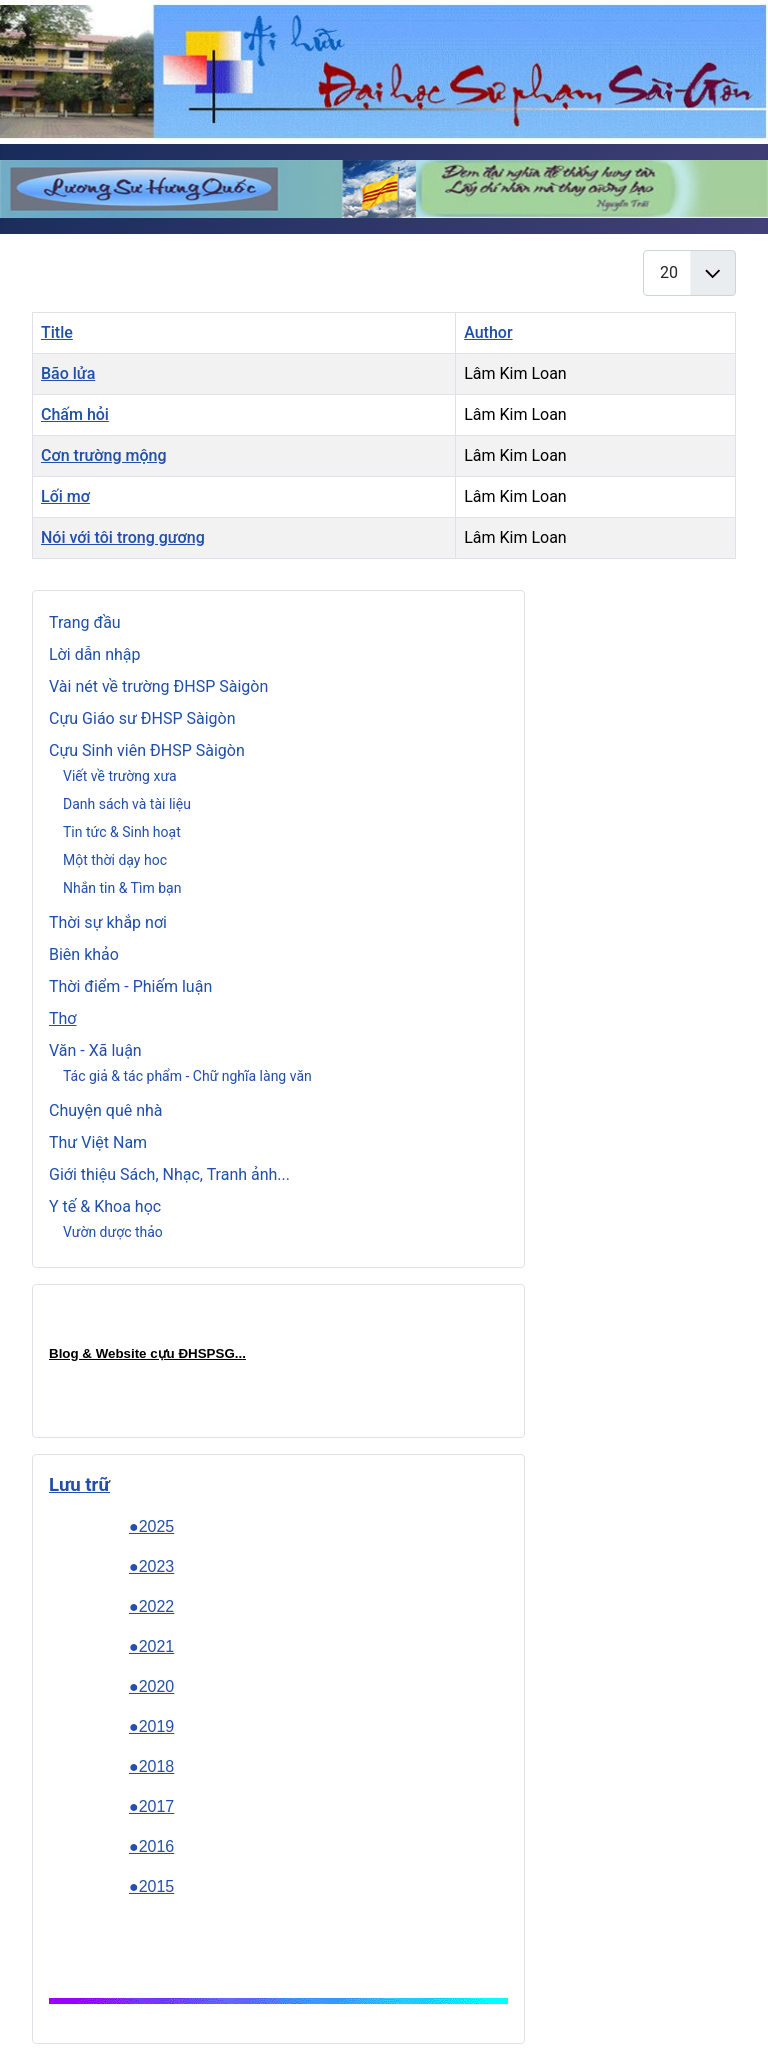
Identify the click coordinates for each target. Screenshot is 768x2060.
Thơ (63, 1018)
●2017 (151, 1806)
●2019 (151, 1726)
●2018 (151, 1766)
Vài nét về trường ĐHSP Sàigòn (158, 686)
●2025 (151, 1526)
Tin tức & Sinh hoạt (122, 832)
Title (57, 332)
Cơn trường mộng (104, 455)
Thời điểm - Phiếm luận (130, 986)
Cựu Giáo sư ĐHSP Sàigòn (142, 718)
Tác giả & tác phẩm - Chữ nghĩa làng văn (187, 1076)
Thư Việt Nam (98, 1142)
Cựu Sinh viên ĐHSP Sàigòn (147, 750)
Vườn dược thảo (113, 1232)
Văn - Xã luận (95, 1050)
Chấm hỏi (75, 414)
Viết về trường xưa (120, 776)
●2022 (151, 1606)
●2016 (151, 1846)
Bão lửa (68, 373)
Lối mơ (65, 496)
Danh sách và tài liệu (127, 804)
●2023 (151, 1566)
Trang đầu (85, 622)
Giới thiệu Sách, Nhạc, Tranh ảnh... (169, 1174)
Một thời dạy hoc (115, 860)
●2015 (151, 1886)
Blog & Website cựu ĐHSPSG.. (145, 1353)
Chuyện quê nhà (106, 1110)
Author (488, 332)
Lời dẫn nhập (95, 654)
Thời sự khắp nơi (108, 922)
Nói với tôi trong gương (123, 537)
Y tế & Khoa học (105, 1206)
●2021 (151, 1646)
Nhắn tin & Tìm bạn (122, 888)
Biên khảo (84, 954)
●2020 (151, 1686)
